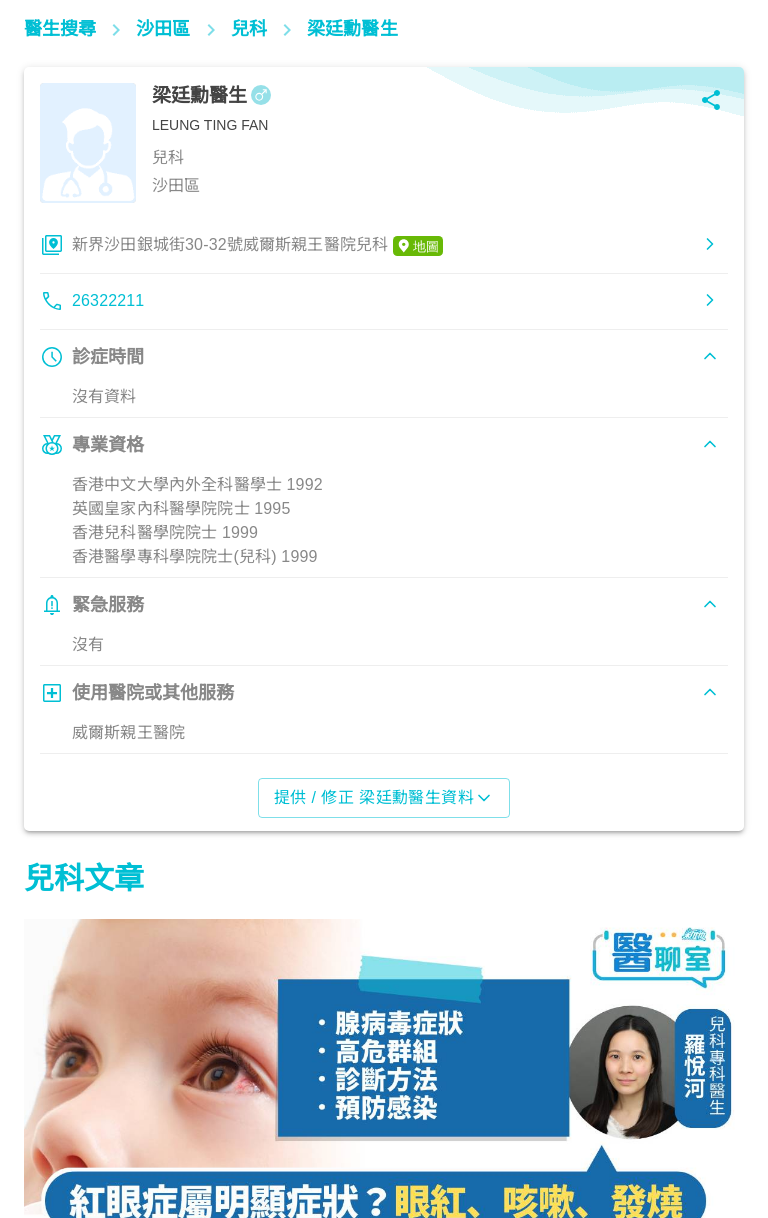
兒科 (50, 1130)
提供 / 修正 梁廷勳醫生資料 (384, 798)
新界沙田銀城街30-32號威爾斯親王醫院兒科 (257, 246)
